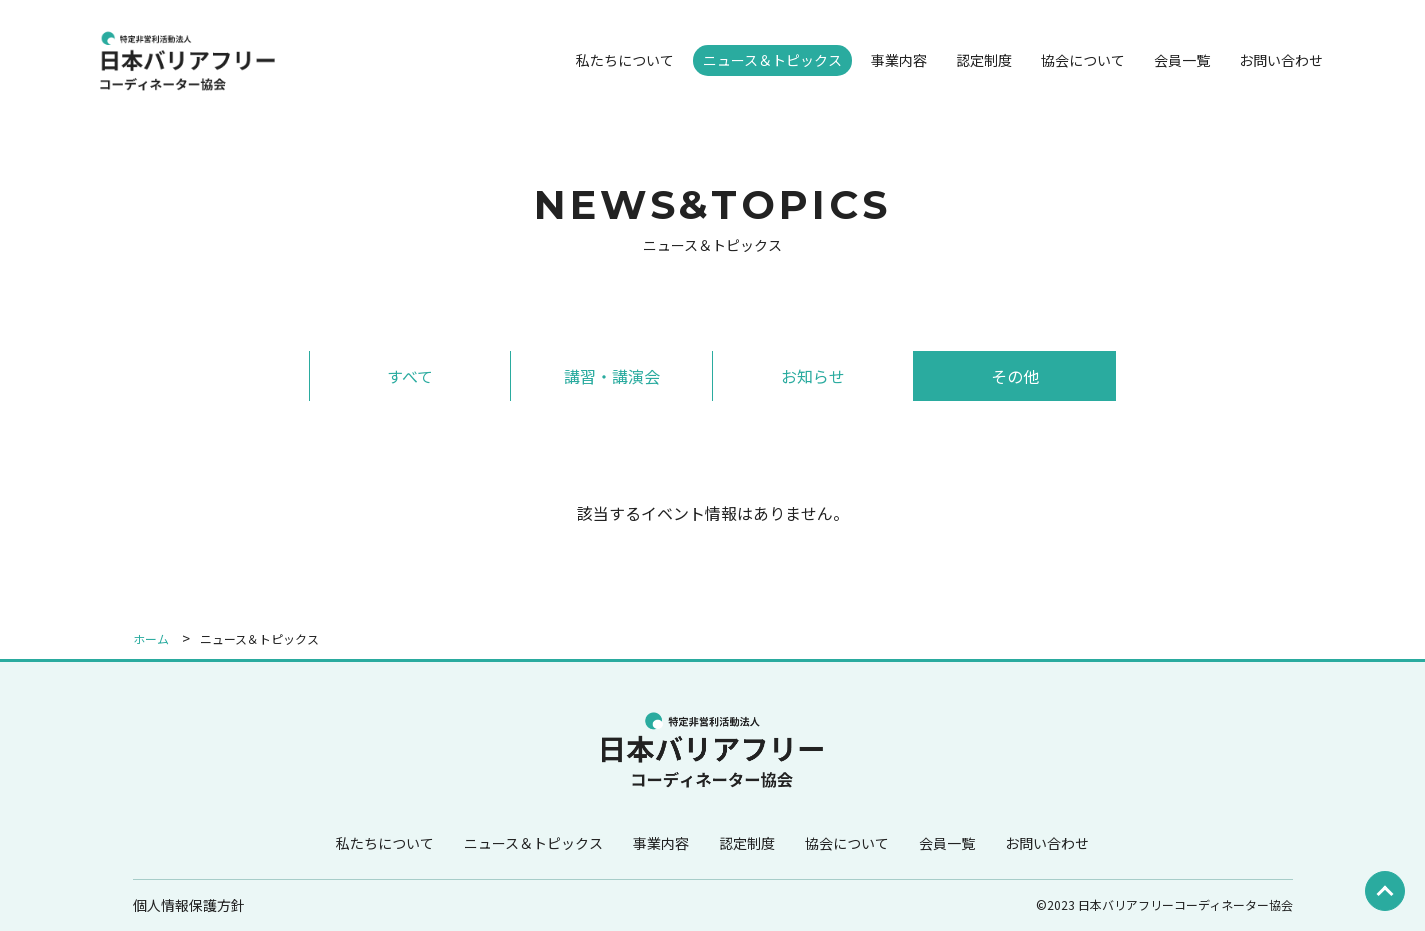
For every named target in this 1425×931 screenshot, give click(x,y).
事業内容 (899, 60)
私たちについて (625, 60)
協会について (1083, 60)
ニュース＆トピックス (772, 60)
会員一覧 (1182, 60)
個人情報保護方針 (189, 905)
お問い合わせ (1281, 60)
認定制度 (984, 60)
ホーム (151, 638)
